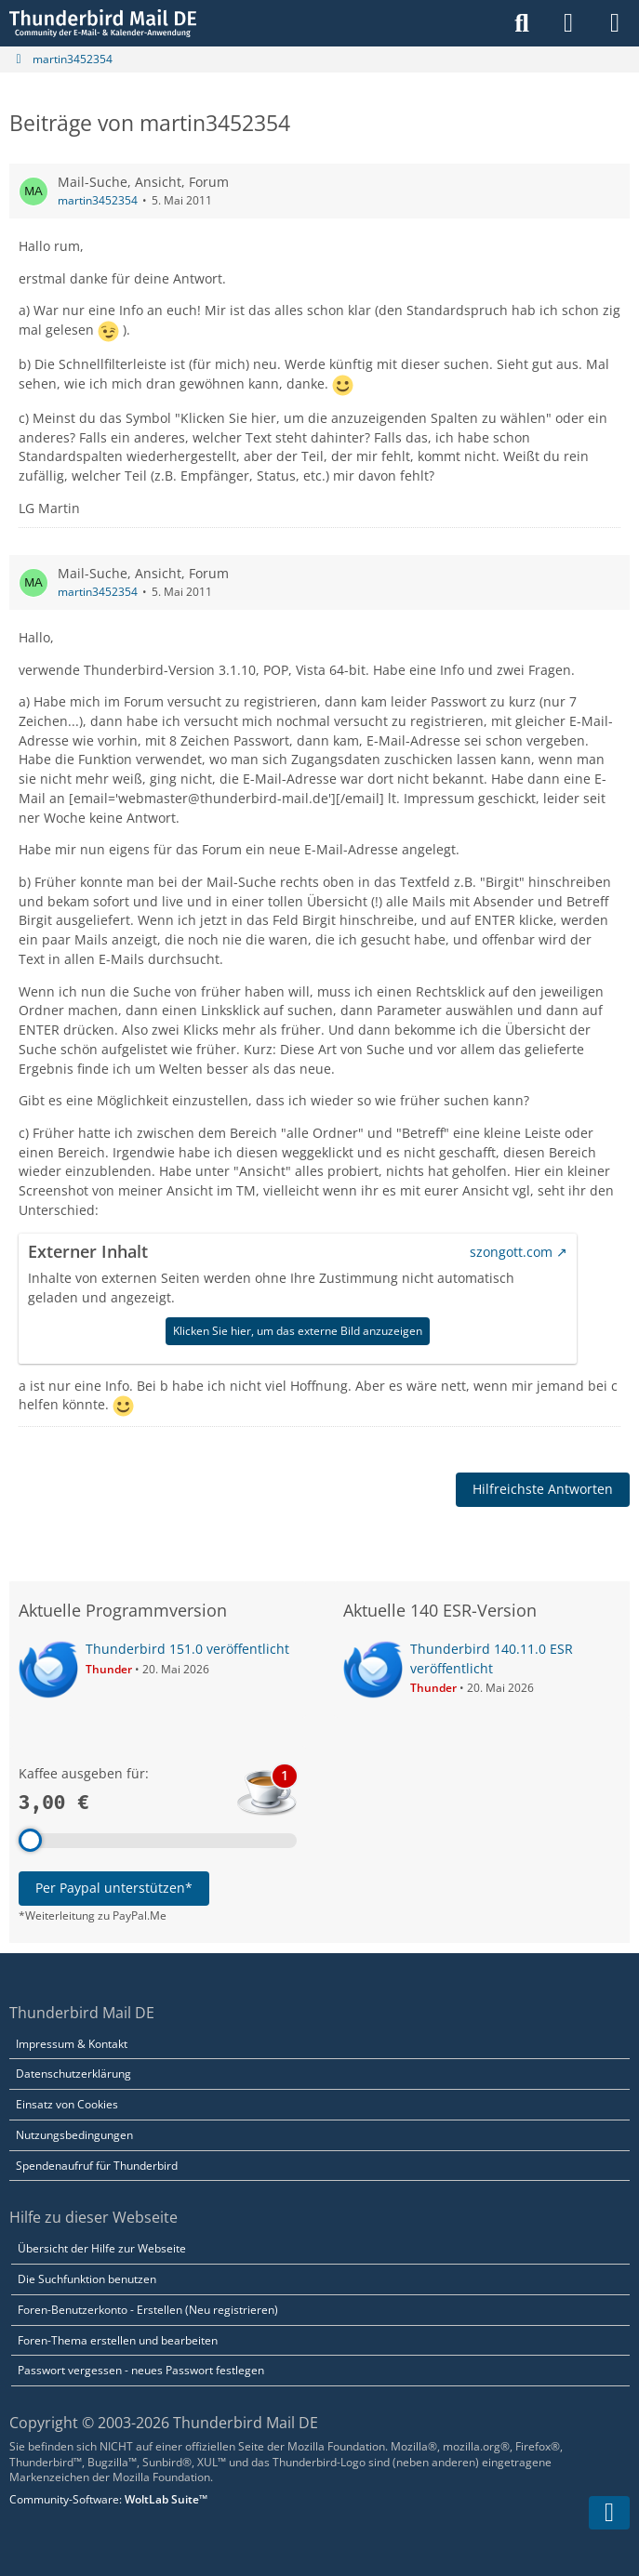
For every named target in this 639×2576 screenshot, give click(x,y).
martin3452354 (98, 200)
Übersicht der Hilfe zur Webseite (102, 2248)
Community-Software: (108, 2499)
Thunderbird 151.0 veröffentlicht (187, 1649)
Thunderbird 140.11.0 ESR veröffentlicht (491, 1658)
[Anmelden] (568, 23)
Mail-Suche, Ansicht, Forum (143, 182)
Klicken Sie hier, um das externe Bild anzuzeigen (297, 1331)
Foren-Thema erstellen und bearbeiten (118, 2340)
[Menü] (614, 23)
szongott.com (511, 1251)
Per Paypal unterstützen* (114, 1887)
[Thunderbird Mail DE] (103, 23)
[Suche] (521, 23)
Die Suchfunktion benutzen (87, 2279)
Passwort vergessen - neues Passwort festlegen (141, 2370)
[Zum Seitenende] (609, 2513)
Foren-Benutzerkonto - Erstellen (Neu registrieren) (148, 2310)
